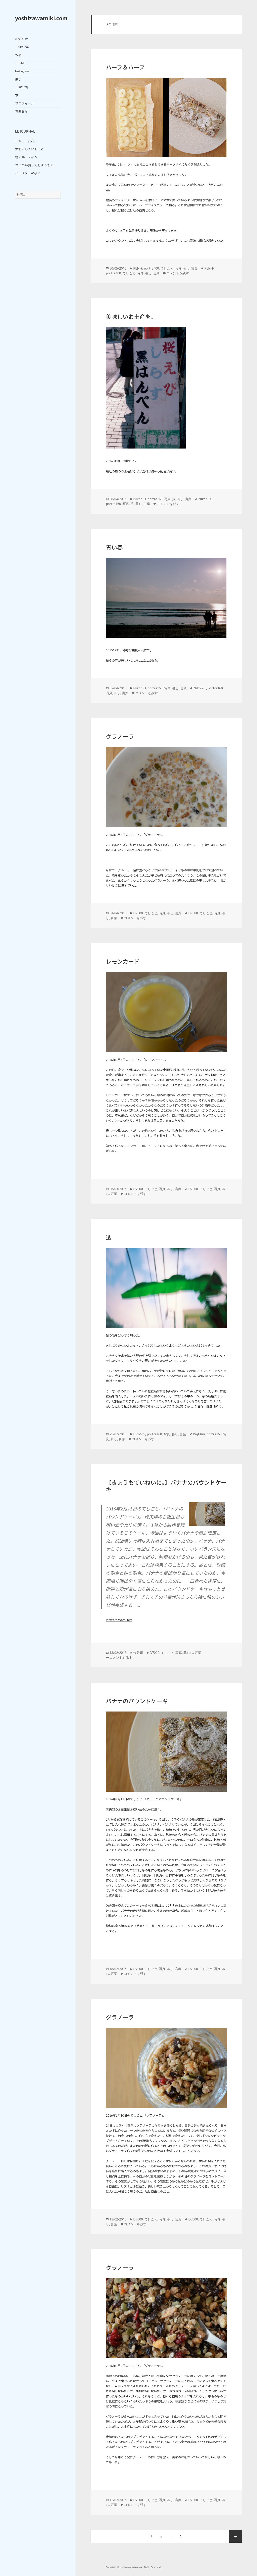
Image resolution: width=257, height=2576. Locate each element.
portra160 (155, 499)
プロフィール (24, 103)
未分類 (138, 1652)
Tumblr (20, 63)
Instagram (22, 71)
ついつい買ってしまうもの (34, 165)
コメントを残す (177, 273)
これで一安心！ (26, 141)
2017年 (23, 47)
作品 (18, 55)
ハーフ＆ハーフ (125, 67)
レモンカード (123, 961)
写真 (178, 268)
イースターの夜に (28, 173)
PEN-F (137, 268)
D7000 (138, 913)
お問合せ (21, 111)
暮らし (188, 1652)
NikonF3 (139, 499)
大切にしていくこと (29, 149)
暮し (186, 268)
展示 (18, 79)
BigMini (139, 1434)
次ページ (235, 2536)
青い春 (114, 547)
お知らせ (21, 39)
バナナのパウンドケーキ (137, 1701)
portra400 (151, 268)
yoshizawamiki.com (41, 18)
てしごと (167, 268)
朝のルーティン (26, 157)
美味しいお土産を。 (131, 316)
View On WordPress (119, 1620)
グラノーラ (120, 736)
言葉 (194, 268)
